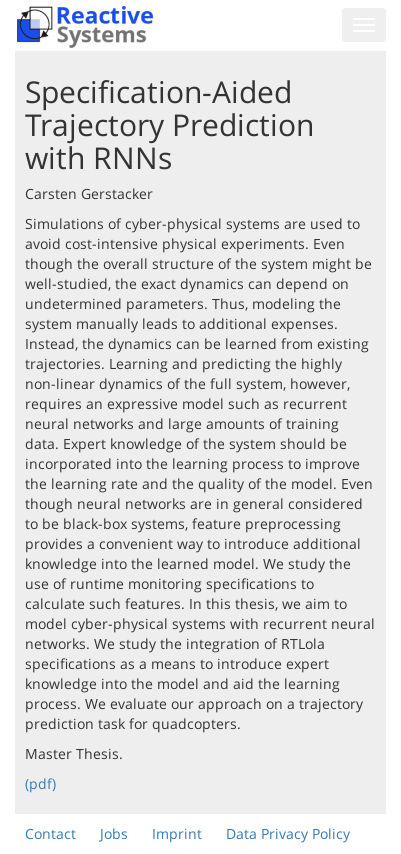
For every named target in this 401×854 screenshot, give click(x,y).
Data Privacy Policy (288, 833)
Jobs (114, 833)
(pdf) (40, 783)
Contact (50, 833)
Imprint (177, 833)
